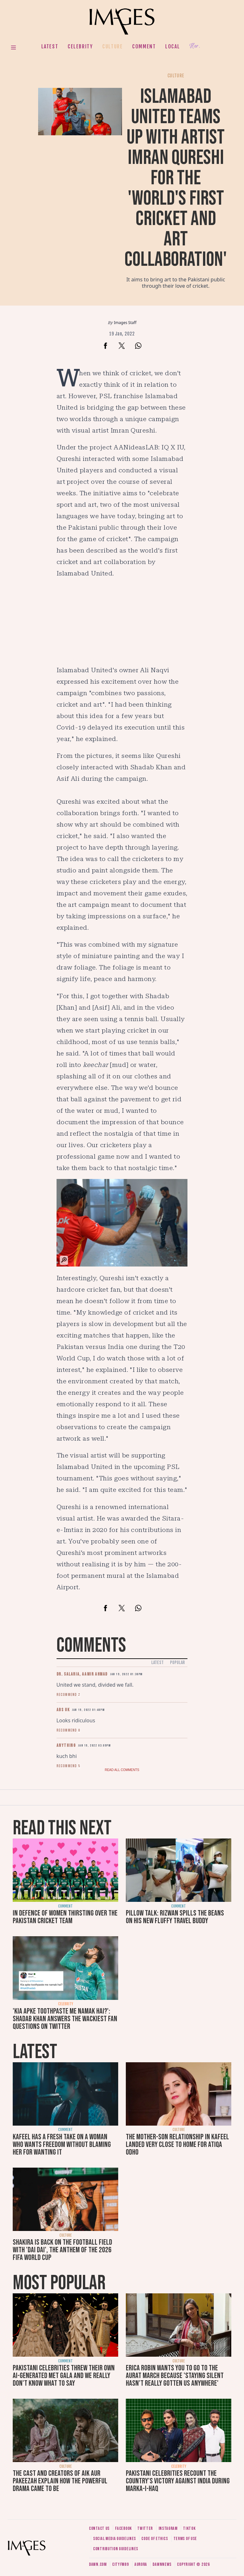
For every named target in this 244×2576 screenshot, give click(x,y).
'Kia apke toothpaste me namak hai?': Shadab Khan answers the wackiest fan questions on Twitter (65, 2019)
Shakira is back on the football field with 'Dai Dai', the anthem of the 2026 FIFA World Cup (62, 2250)
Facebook (123, 2528)
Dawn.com (98, 2564)
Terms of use (185, 2538)
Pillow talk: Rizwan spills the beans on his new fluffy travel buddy (175, 1917)
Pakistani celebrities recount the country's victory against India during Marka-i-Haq (178, 2481)
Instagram (168, 2528)
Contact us (99, 2528)
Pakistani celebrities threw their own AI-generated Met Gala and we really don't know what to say (64, 2375)
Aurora (140, 2564)
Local (172, 46)
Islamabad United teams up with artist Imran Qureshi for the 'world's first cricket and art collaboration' (176, 178)
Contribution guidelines (115, 2548)
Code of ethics (154, 2538)
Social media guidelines (114, 2538)
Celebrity (80, 46)
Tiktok (189, 2528)
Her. (194, 46)
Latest (49, 46)
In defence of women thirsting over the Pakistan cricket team (65, 1917)
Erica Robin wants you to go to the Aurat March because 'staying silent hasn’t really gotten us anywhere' (175, 2375)
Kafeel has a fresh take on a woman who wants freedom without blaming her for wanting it (62, 2144)
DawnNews (162, 2564)
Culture (112, 46)
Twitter (145, 2528)
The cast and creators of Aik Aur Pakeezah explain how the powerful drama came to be (60, 2481)
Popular (177, 1663)
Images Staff (125, 322)
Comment (144, 46)
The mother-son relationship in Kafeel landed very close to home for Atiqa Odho (177, 2144)
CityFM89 (120, 2564)
